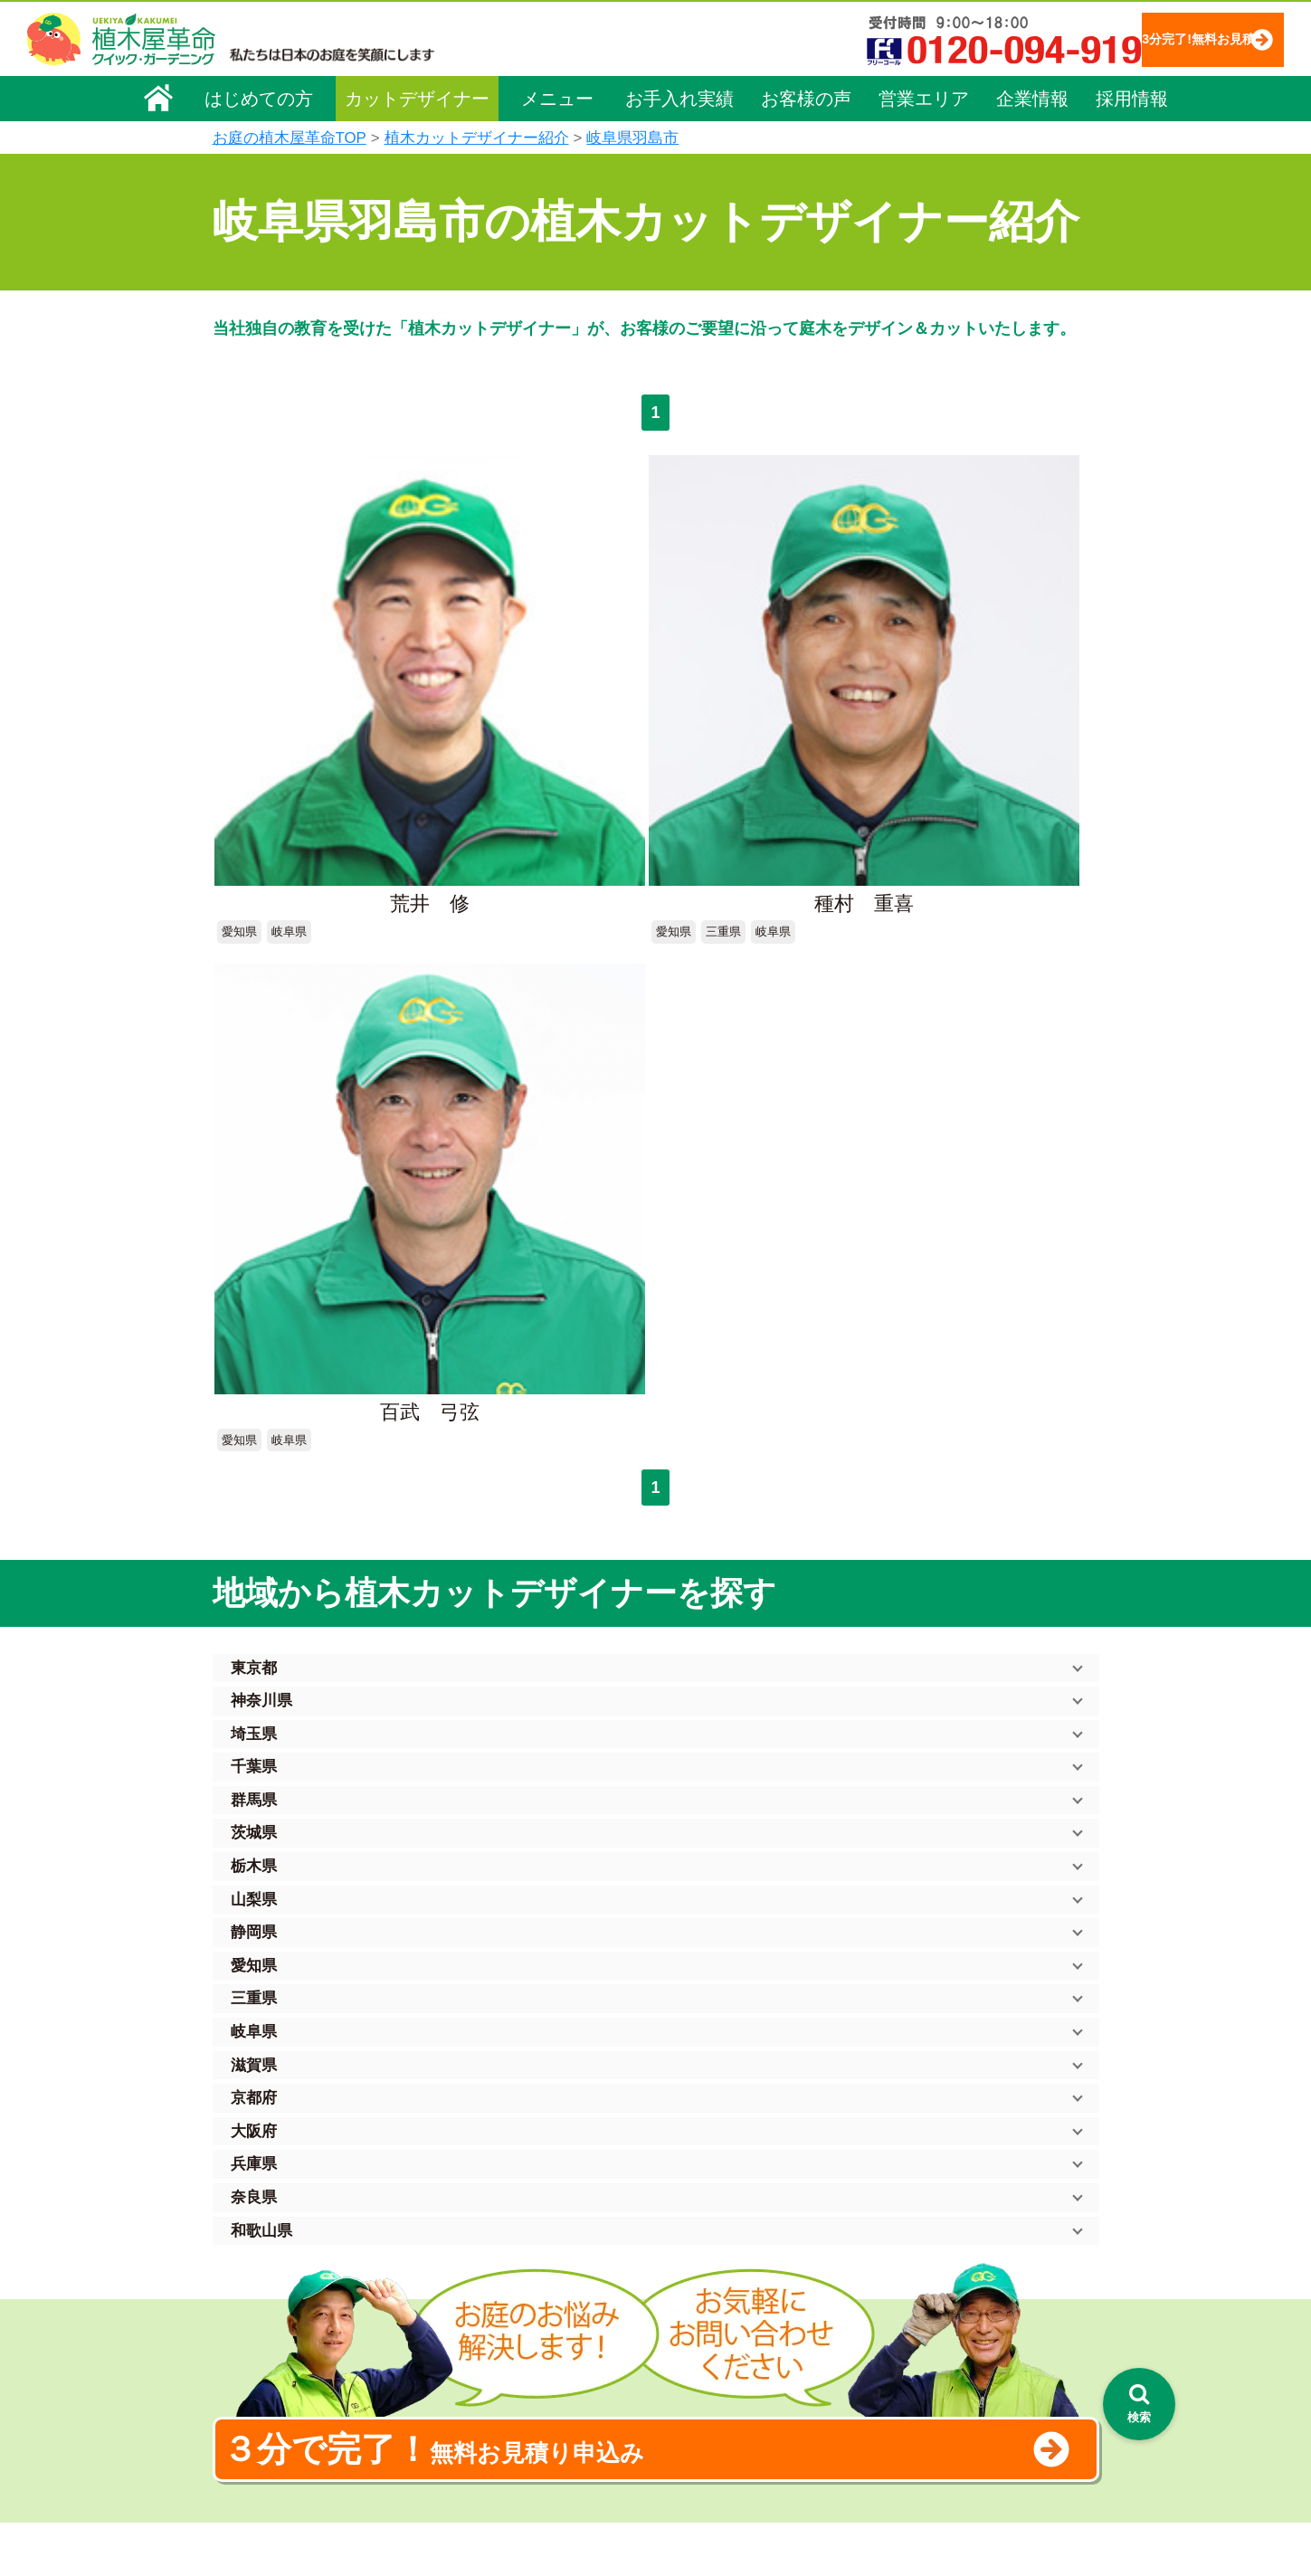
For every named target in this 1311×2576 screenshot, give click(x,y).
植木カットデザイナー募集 (952, 2374)
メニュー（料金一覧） (513, 2208)
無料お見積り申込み (597, 1750)
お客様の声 (806, 97)
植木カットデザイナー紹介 (477, 138)
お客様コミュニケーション (300, 2316)
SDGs (653, 2441)
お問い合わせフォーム (936, 2308)
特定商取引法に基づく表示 (947, 2237)
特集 (647, 2475)
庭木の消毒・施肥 (498, 2398)
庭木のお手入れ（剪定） (517, 2270)
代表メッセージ (268, 2265)
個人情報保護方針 (922, 2211)
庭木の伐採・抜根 (498, 2295)
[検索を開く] (1139, 2404)
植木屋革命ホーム (497, 2175)
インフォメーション (701, 2508)
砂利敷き (473, 2372)
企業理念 (249, 2240)
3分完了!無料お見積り (1162, 38)
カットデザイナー (417, 97)
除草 (460, 2321)
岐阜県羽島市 (632, 138)
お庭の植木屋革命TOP (289, 138)
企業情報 (1032, 97)
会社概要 (249, 2215)
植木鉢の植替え (492, 2448)
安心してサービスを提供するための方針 (985, 2263)
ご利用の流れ (682, 2270)
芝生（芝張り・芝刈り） (517, 2347)
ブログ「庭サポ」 (921, 2341)
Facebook (895, 2408)
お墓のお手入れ (492, 2474)
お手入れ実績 (679, 97)
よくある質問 (682, 2295)
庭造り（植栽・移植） (511, 2423)
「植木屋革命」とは (701, 2245)
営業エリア (924, 97)
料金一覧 (473, 2245)
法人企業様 (256, 2341)
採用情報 (1132, 97)
